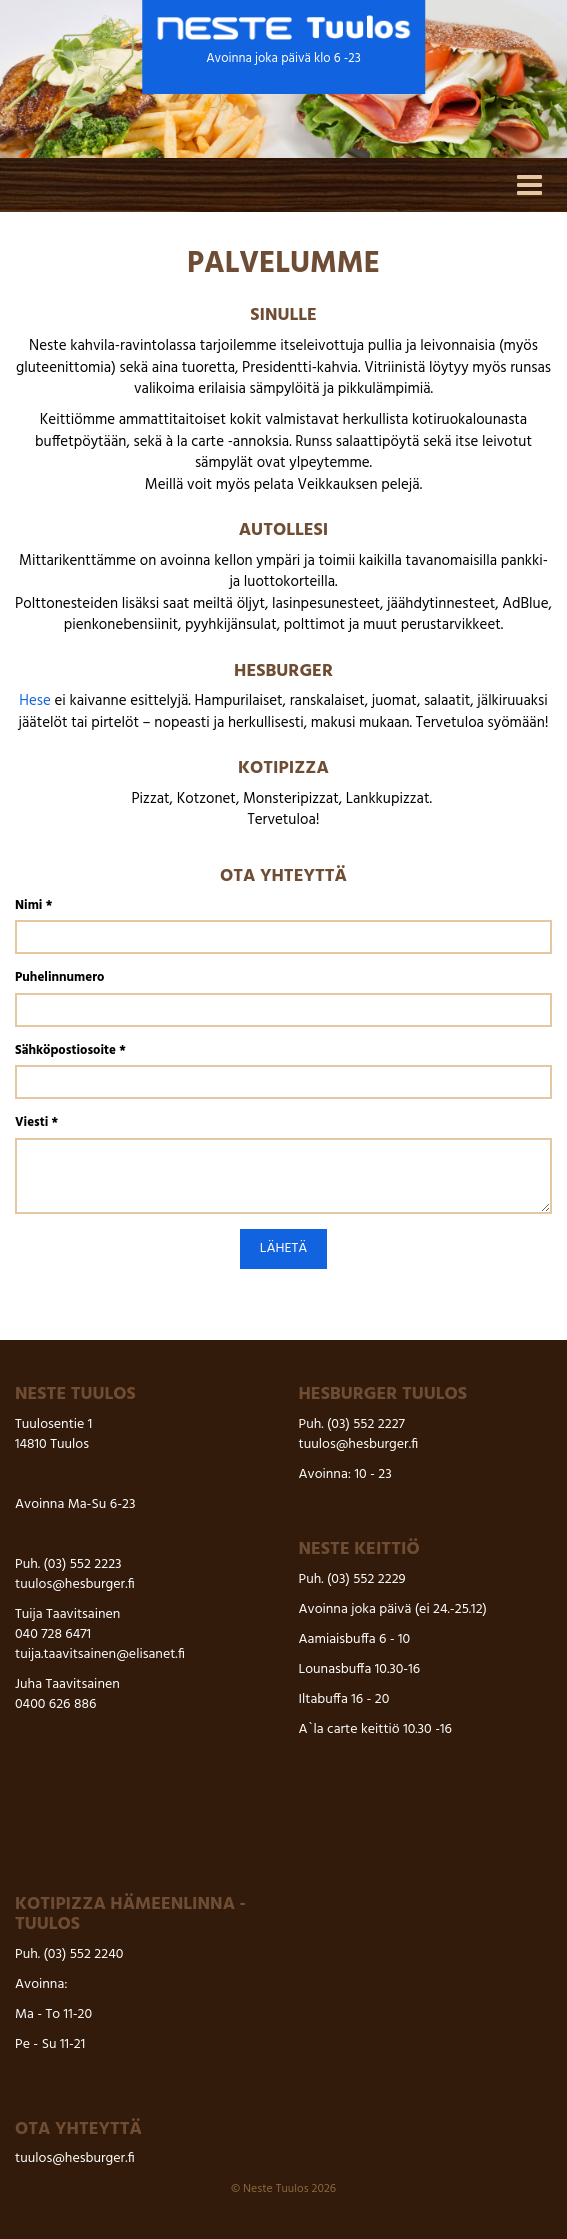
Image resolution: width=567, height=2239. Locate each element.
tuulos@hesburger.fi (75, 1584)
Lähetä (284, 1248)
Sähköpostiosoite (70, 1051)
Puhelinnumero (59, 978)
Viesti (36, 1123)
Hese (35, 701)
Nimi (33, 906)
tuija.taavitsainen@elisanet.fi (100, 1654)
